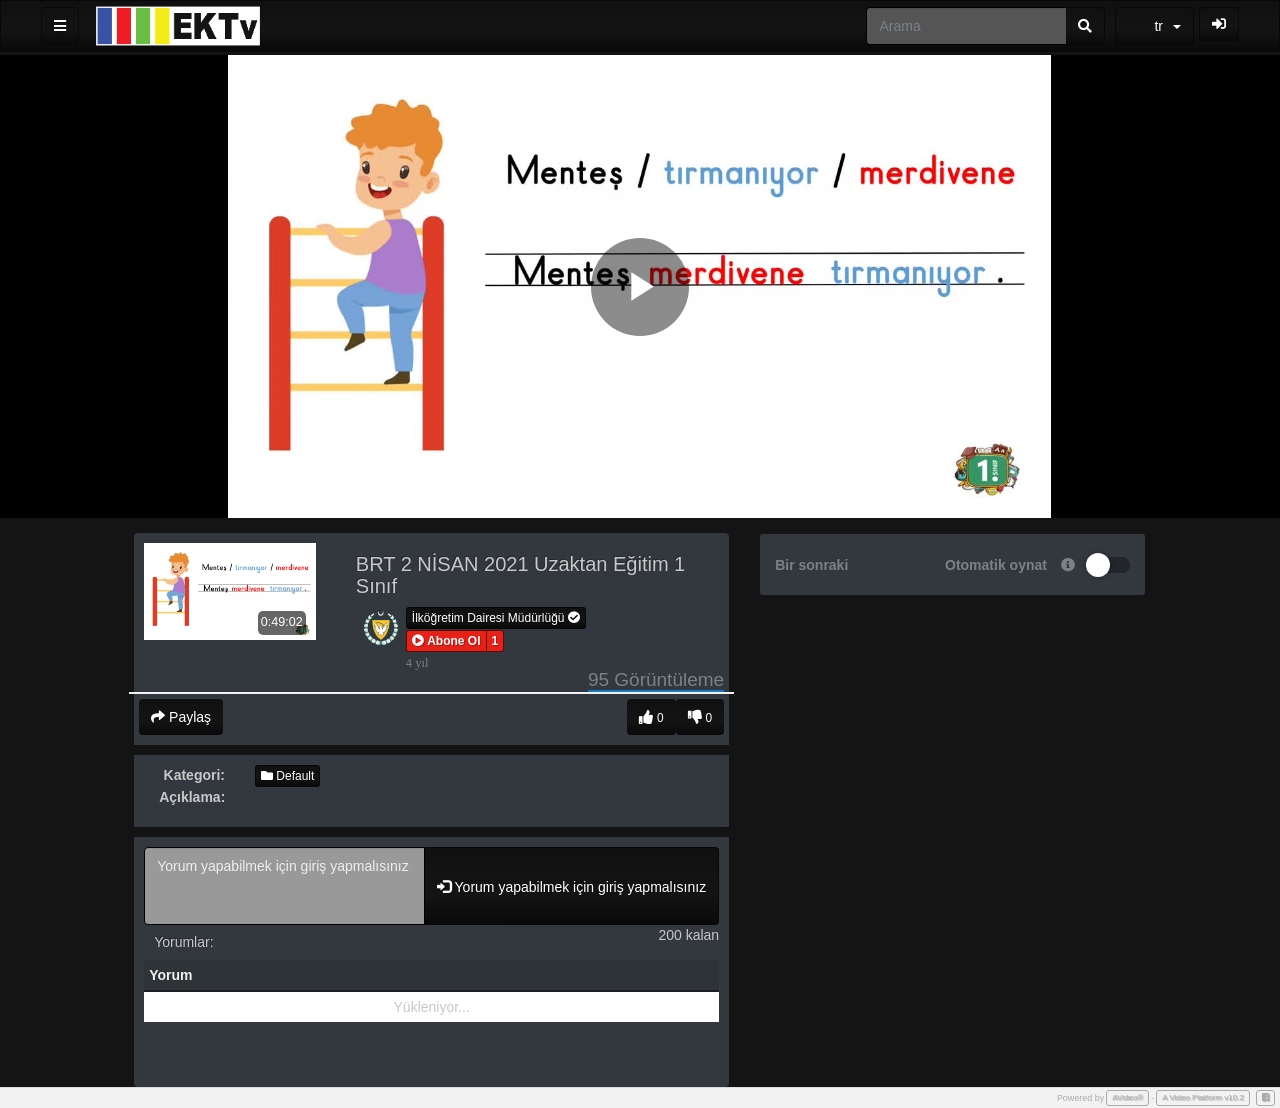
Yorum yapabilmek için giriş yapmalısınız (284, 886)
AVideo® (1127, 1097)
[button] (446, 641)
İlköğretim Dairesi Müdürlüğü (496, 618)
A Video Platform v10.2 (1203, 1097)
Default (287, 776)
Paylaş (181, 717)
